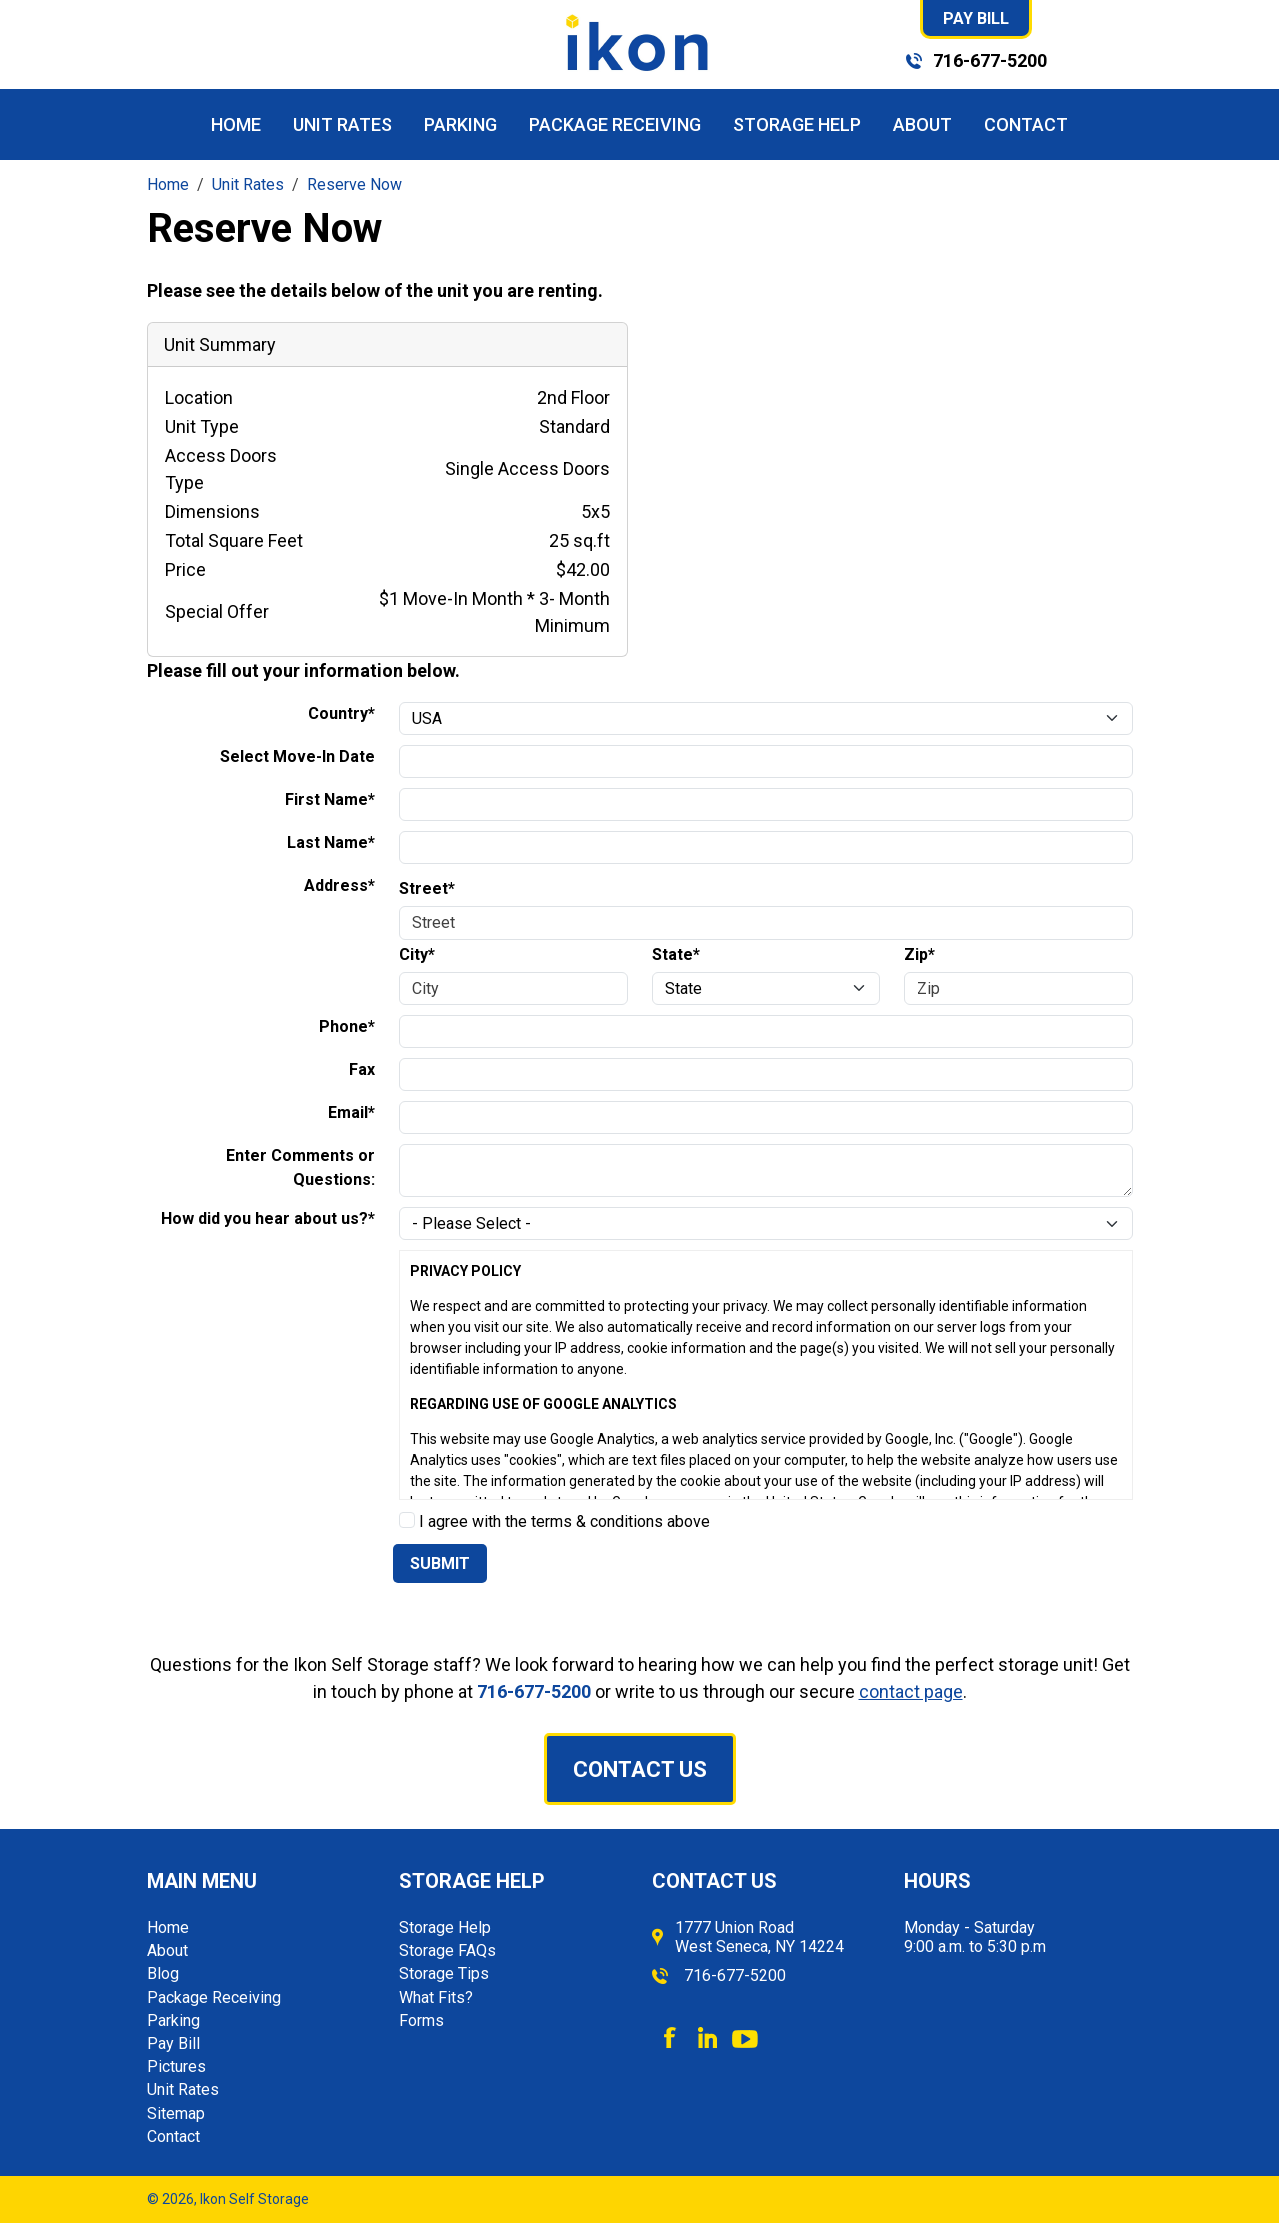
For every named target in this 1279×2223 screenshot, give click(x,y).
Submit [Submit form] (440, 1563)
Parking (460, 124)
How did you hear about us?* (268, 1218)
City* (417, 954)
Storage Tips (444, 1973)
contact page (911, 1691)
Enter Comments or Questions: (300, 1167)
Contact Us (640, 1769)
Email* (351, 1112)
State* (676, 954)
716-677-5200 (990, 60)
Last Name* (331, 842)
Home (236, 124)
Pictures (176, 2066)
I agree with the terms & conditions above (554, 1521)
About (922, 124)
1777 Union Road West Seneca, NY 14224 (759, 1937)
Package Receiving (615, 124)
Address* (339, 885)
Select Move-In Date (297, 756)
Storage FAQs (447, 1950)
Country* (341, 713)
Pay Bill (976, 18)
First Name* (330, 799)
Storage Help (797, 124)
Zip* (919, 954)
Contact (1026, 124)
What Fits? (436, 1997)
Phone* (347, 1026)
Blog (163, 1973)
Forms (421, 2020)
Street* (427, 888)
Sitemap (176, 2113)
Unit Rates (342, 124)
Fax (362, 1069)
